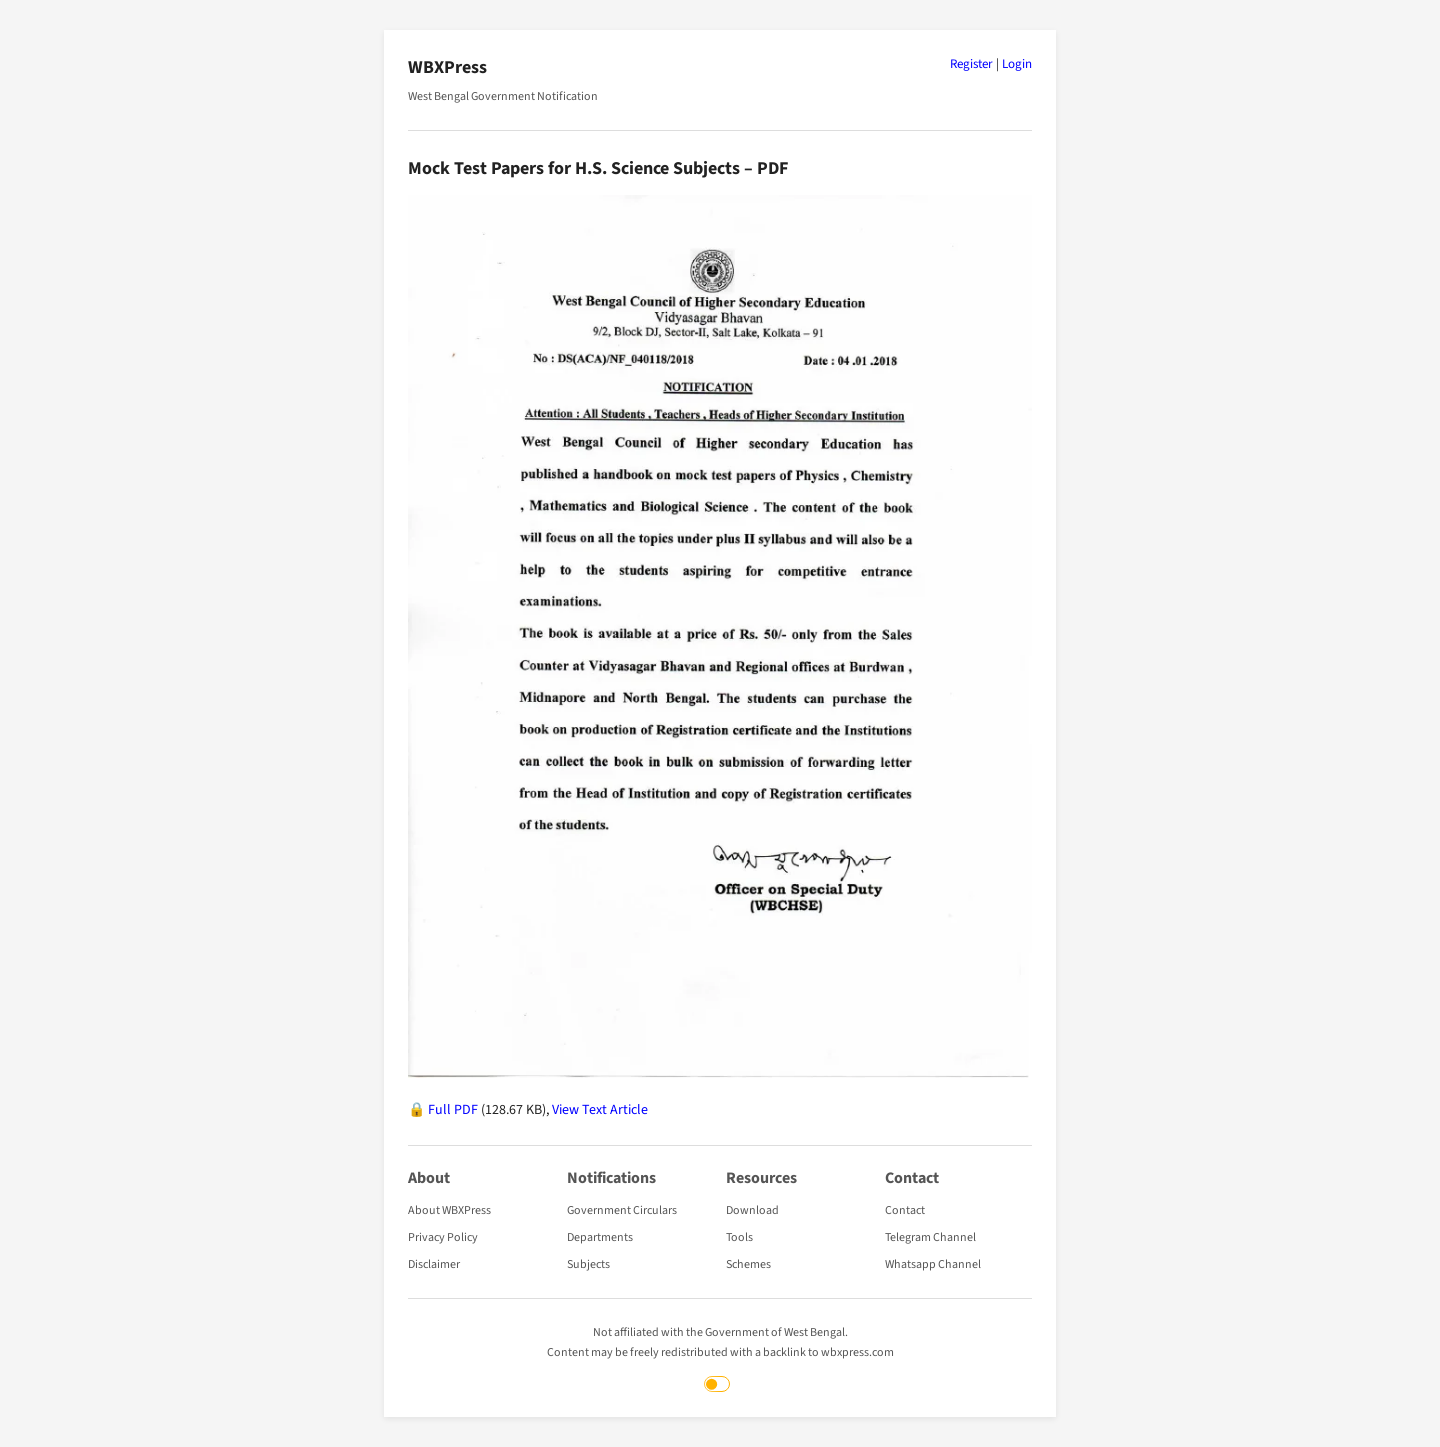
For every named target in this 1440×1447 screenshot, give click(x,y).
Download (752, 1210)
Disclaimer (434, 1264)
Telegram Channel (930, 1237)
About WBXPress (449, 1210)
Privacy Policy (443, 1237)
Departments (600, 1237)
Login (1017, 64)
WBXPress (447, 67)
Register (971, 64)
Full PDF (453, 1110)
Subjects (588, 1264)
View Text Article (600, 1110)
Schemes (748, 1264)
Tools (739, 1237)
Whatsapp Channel (933, 1264)
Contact (905, 1210)
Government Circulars (622, 1210)
